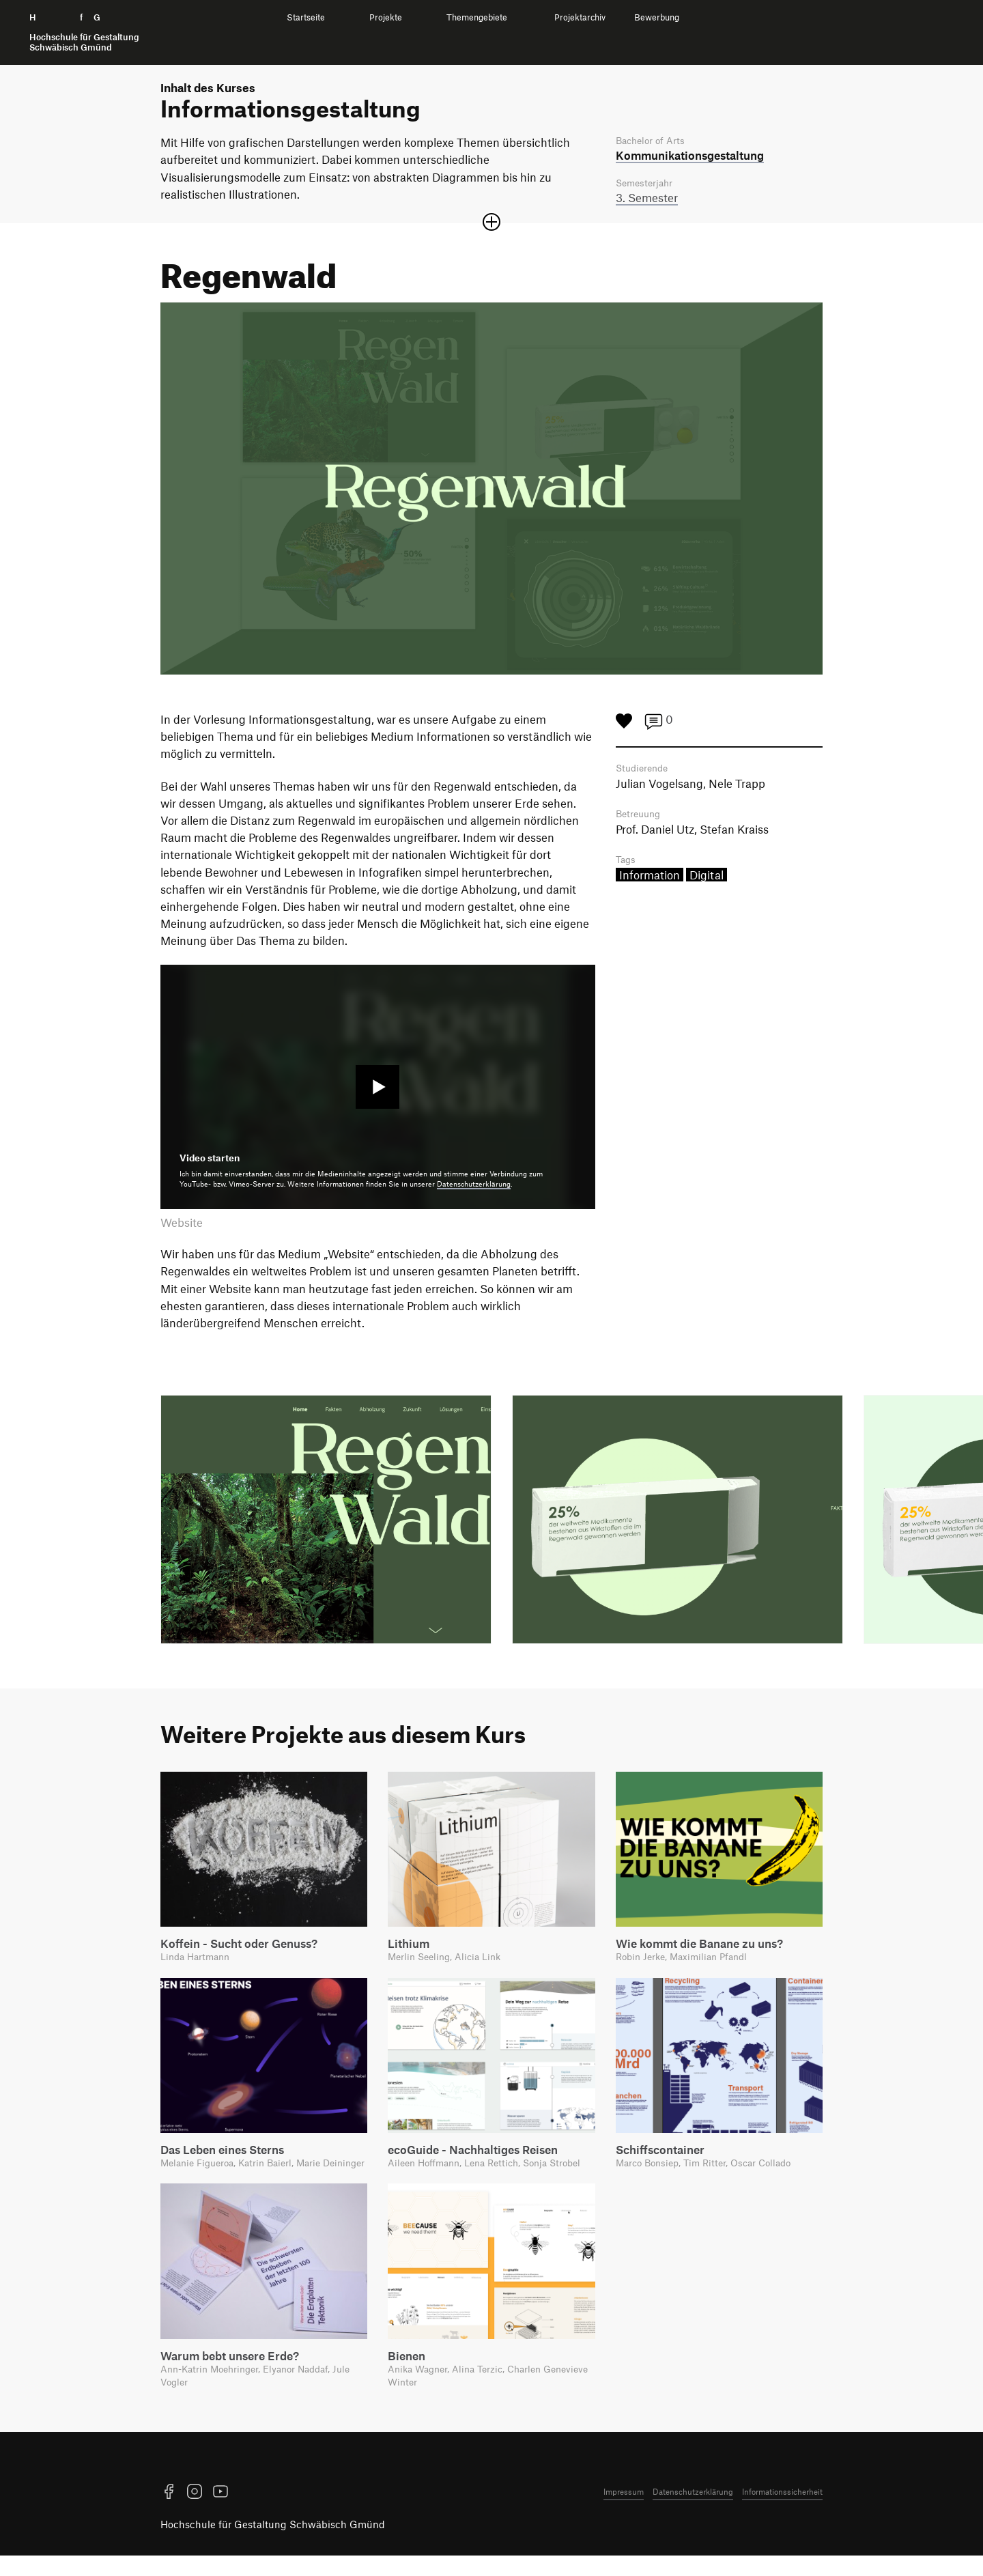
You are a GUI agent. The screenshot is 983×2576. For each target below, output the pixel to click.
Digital (706, 879)
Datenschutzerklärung (474, 1186)
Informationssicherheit (782, 2512)
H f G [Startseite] (84, 32)
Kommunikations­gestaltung (690, 155)
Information (649, 879)
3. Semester (647, 199)
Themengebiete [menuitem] (476, 17)
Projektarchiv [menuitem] (580, 17)
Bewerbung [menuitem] (656, 17)
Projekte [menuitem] (385, 17)
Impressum (623, 2512)
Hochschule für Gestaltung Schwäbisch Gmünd (272, 2544)
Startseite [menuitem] (306, 17)
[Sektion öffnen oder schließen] (491, 224)
